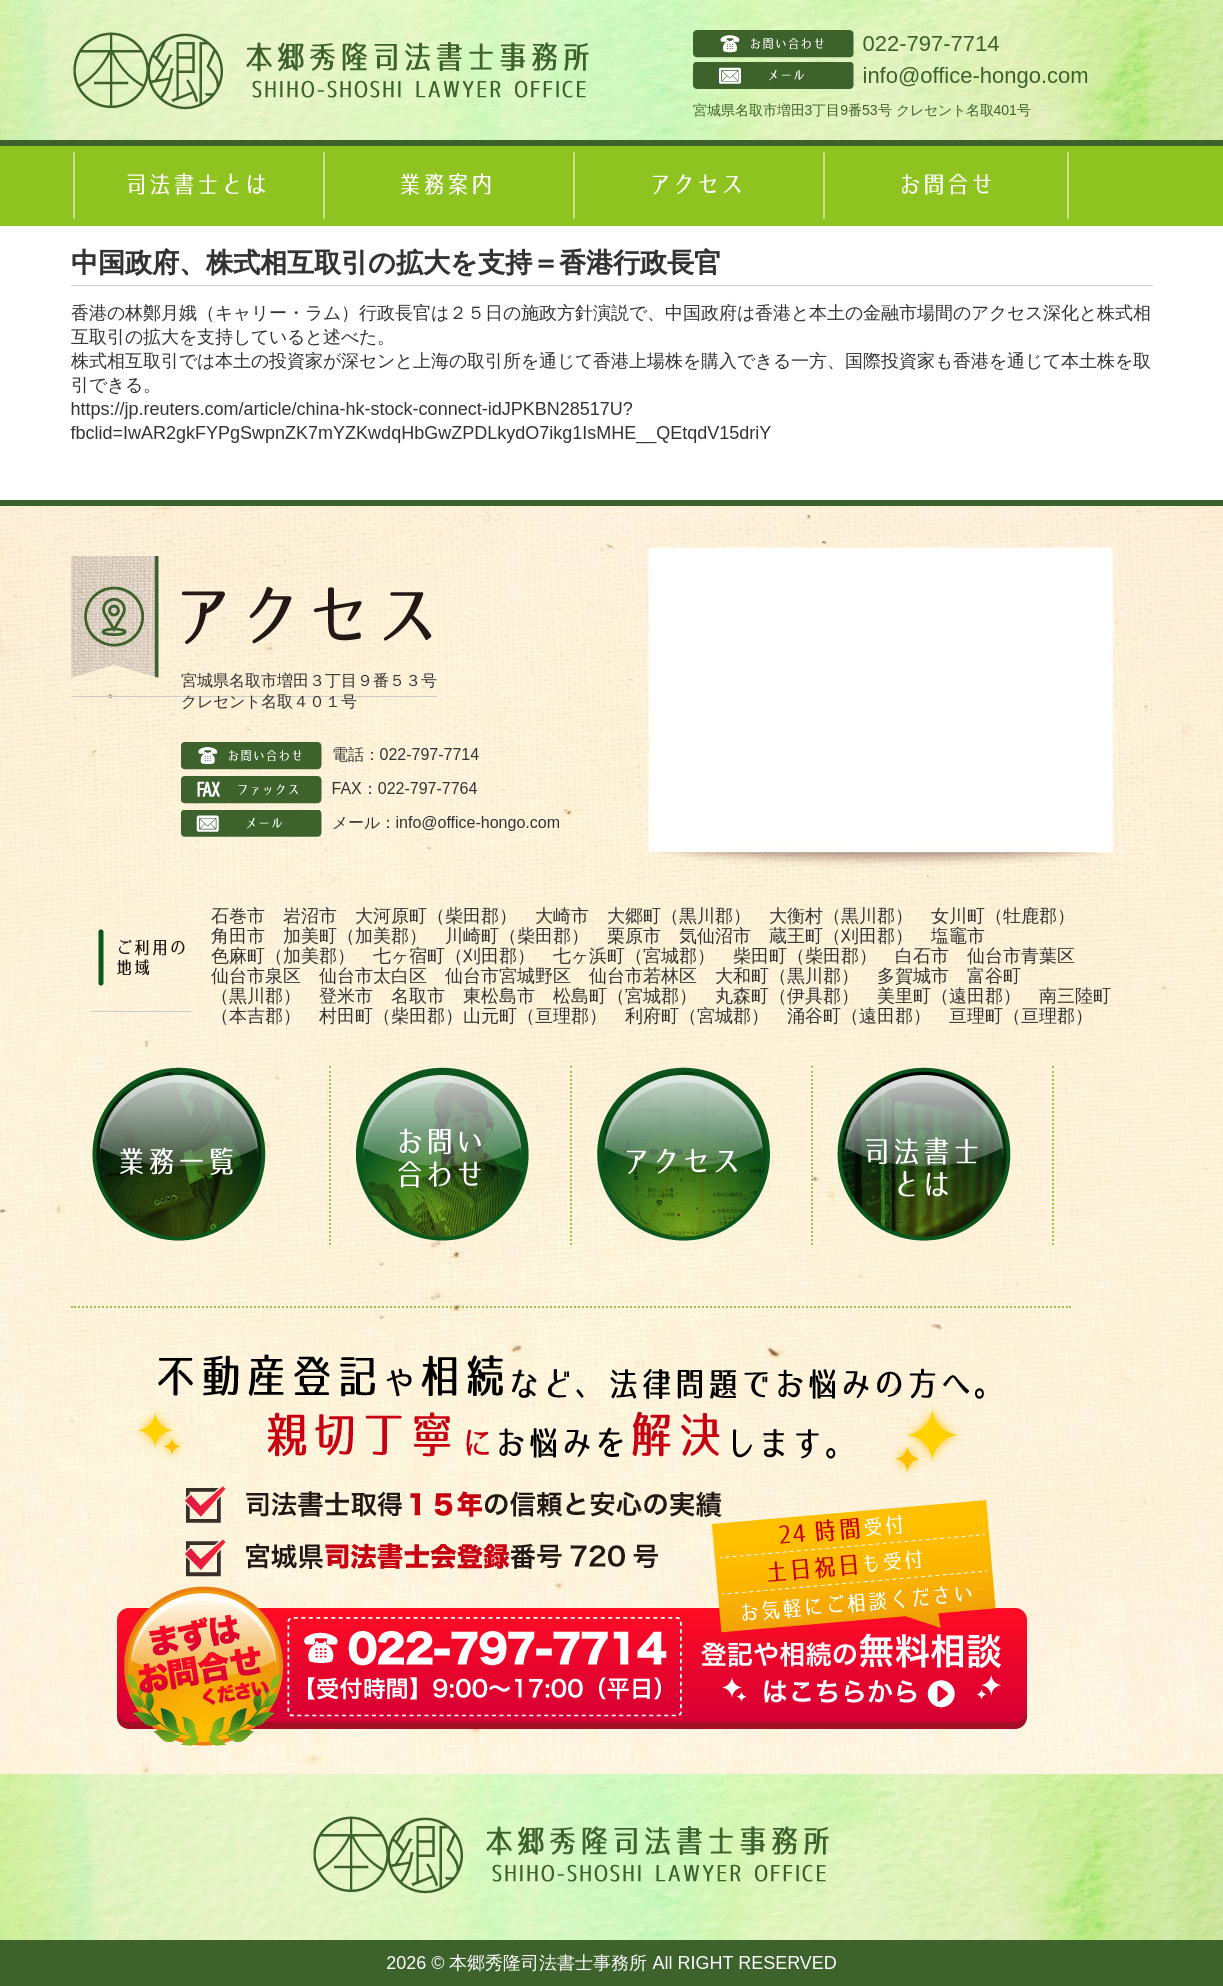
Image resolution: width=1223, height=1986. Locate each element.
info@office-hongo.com (976, 75)
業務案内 (446, 186)
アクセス (696, 186)
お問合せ (946, 186)
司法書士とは (196, 186)
